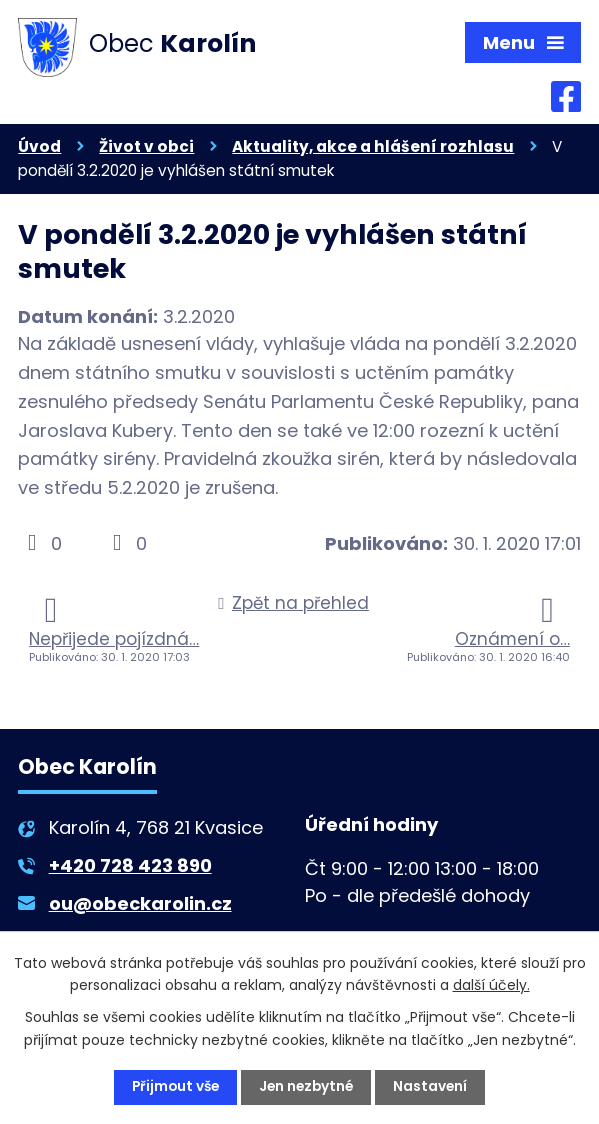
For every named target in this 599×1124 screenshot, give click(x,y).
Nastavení (434, 1087)
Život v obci (146, 148)
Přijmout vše (173, 1087)
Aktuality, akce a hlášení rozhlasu (373, 148)
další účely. (491, 984)
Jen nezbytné (308, 1087)
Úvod (39, 148)
